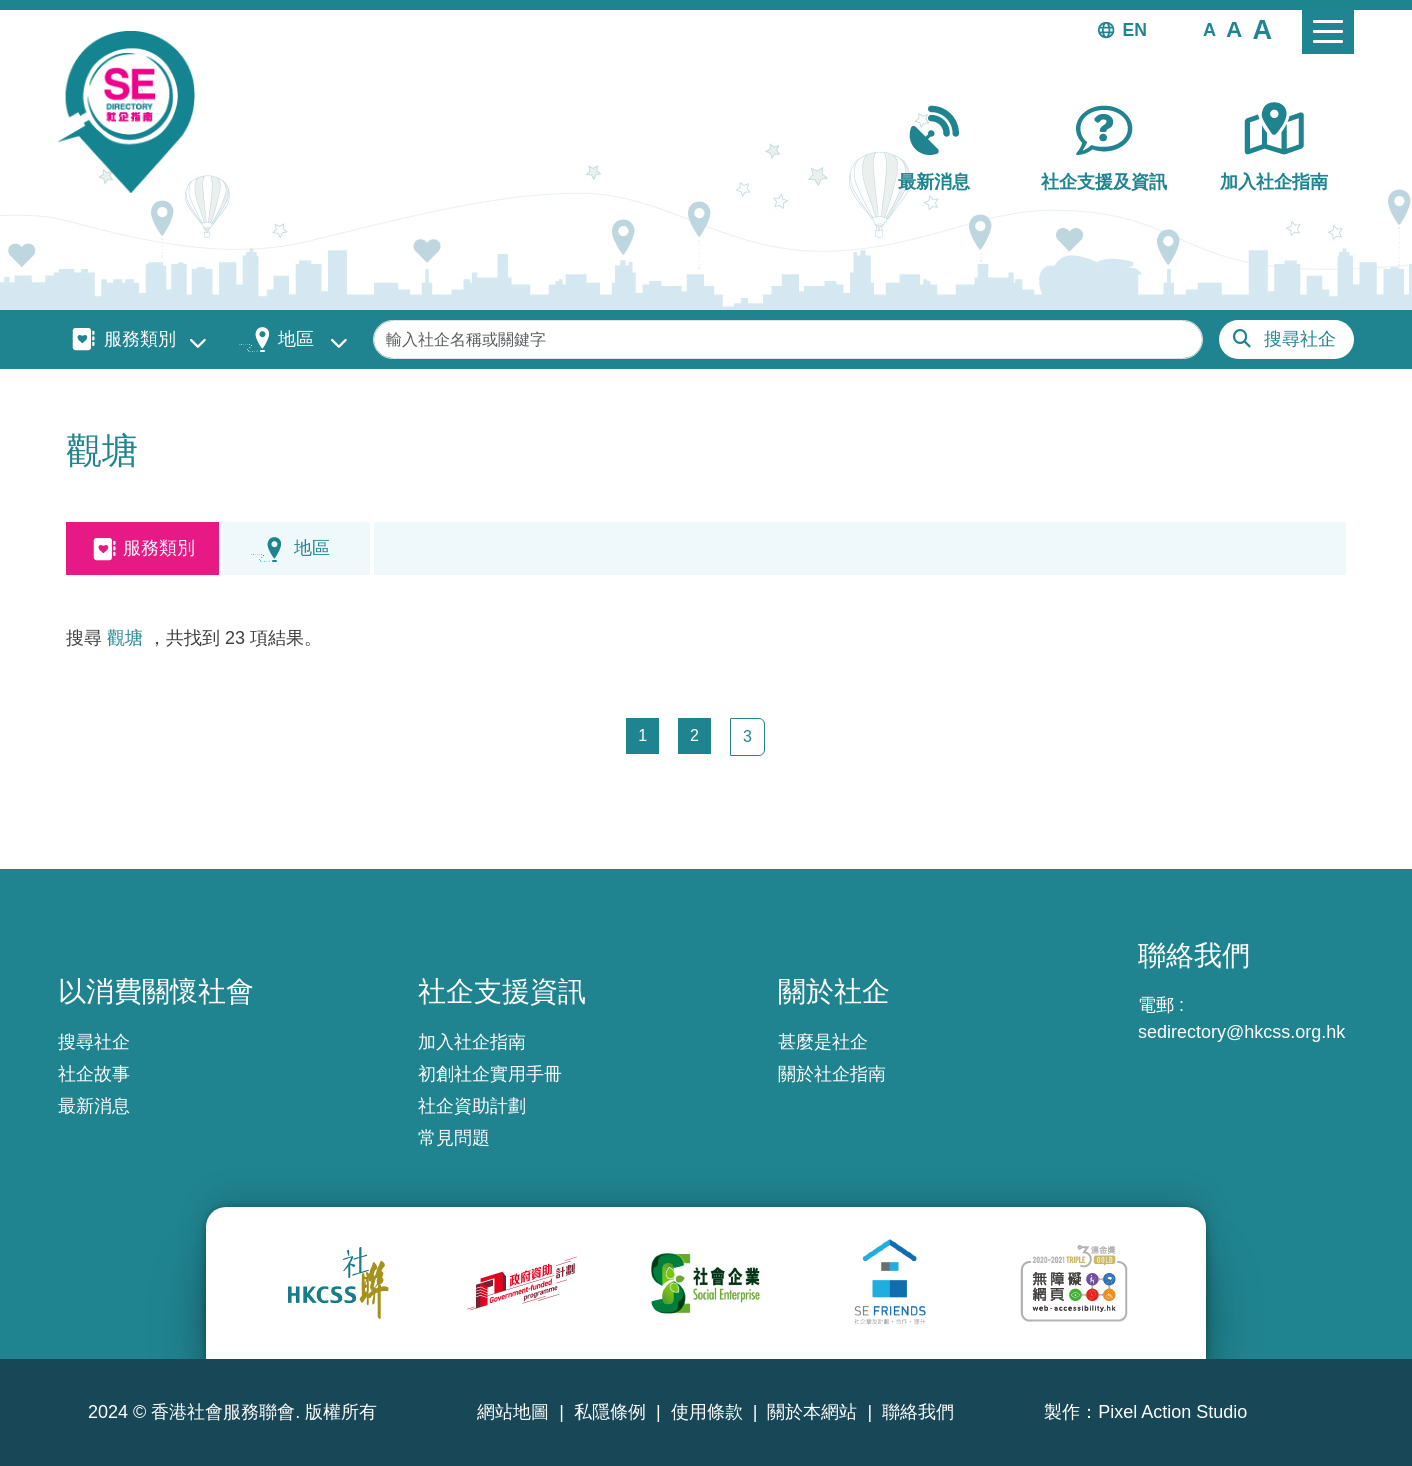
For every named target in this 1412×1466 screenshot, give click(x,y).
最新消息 (934, 182)
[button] (1209, 29)
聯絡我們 (918, 1412)
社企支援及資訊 (1104, 182)
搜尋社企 (1300, 339)
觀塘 (125, 638)
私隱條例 (610, 1412)
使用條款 (707, 1412)
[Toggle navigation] (1328, 32)
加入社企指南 (1274, 182)
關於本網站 (812, 1412)
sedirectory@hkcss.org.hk (1241, 1032)
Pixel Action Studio (1172, 1412)
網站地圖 (513, 1412)
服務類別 (140, 339)
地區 (296, 339)
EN (1135, 30)
